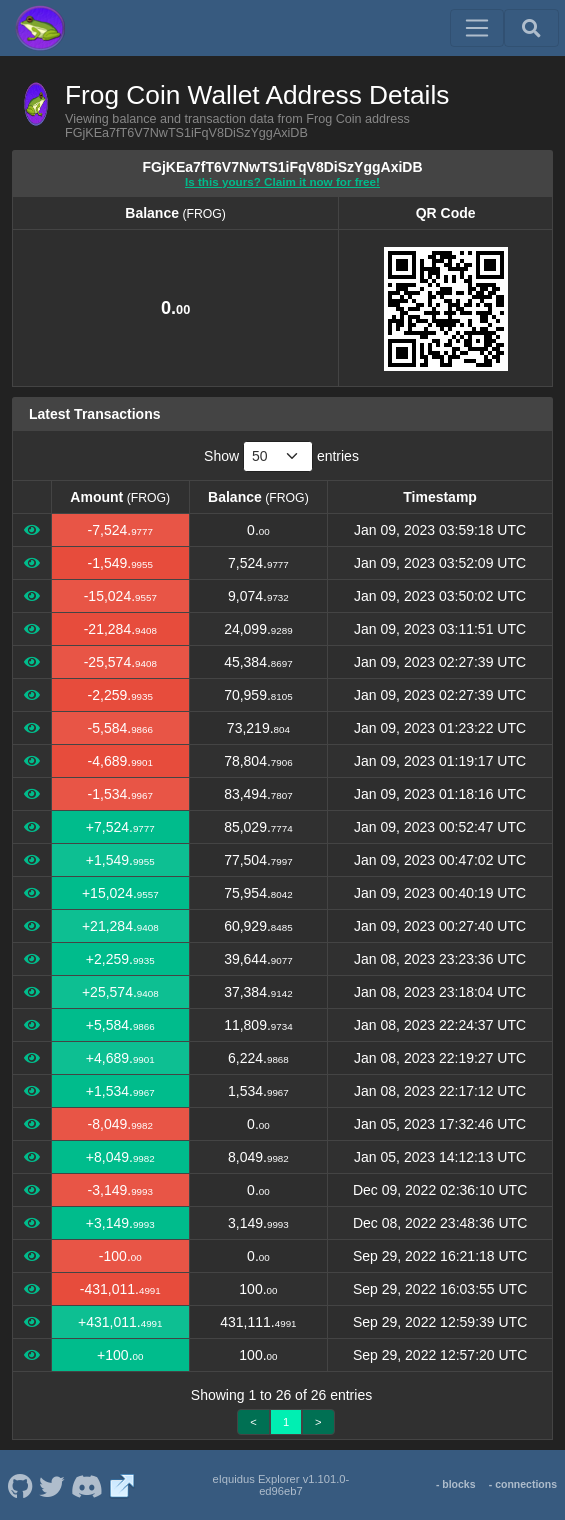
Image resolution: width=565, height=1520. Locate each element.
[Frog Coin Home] (40, 28)
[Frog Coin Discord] (86, 1485)
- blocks (456, 1484)
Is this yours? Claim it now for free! (282, 181)
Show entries (281, 456)
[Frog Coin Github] (20, 1485)
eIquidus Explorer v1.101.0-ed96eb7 (280, 1485)
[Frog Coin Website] (122, 1485)
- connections (523, 1484)
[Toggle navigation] (477, 28)
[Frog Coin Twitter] (52, 1485)
